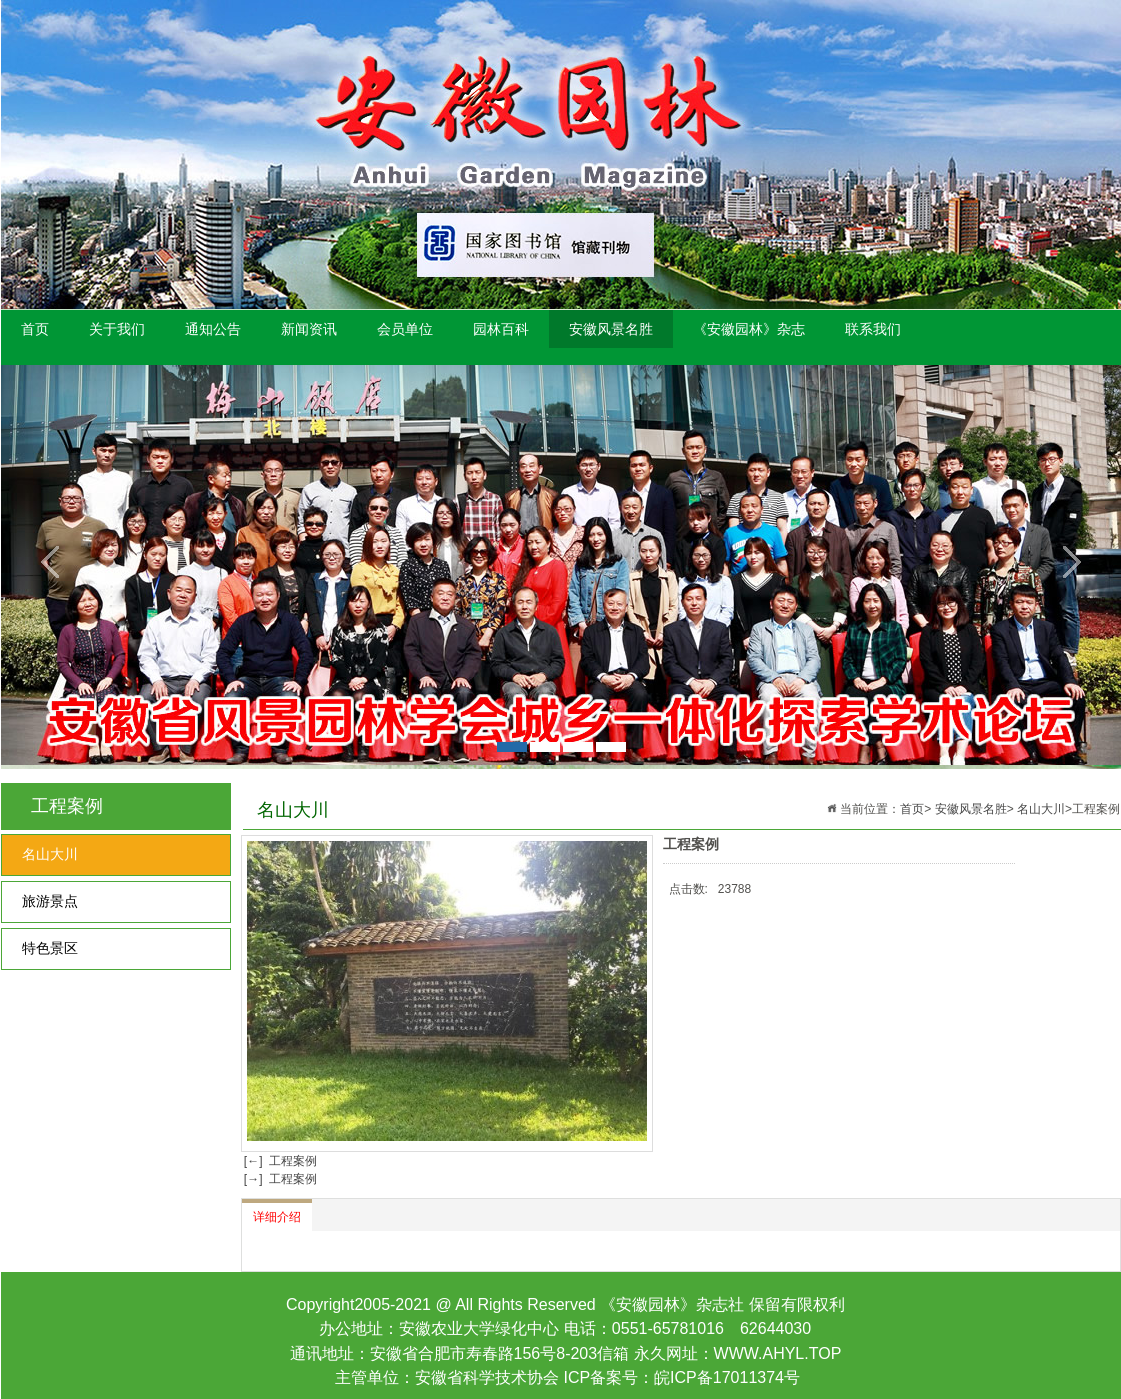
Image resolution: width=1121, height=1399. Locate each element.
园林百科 (501, 329)
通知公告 (213, 329)
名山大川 (50, 854)
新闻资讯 (309, 329)
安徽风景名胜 (611, 329)
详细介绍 (277, 1217)
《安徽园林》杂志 (749, 329)
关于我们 (117, 329)
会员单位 (405, 329)
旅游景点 (50, 901)
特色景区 (50, 948)
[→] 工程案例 (279, 1179)
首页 (35, 329)
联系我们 (873, 329)
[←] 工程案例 (279, 1161)
